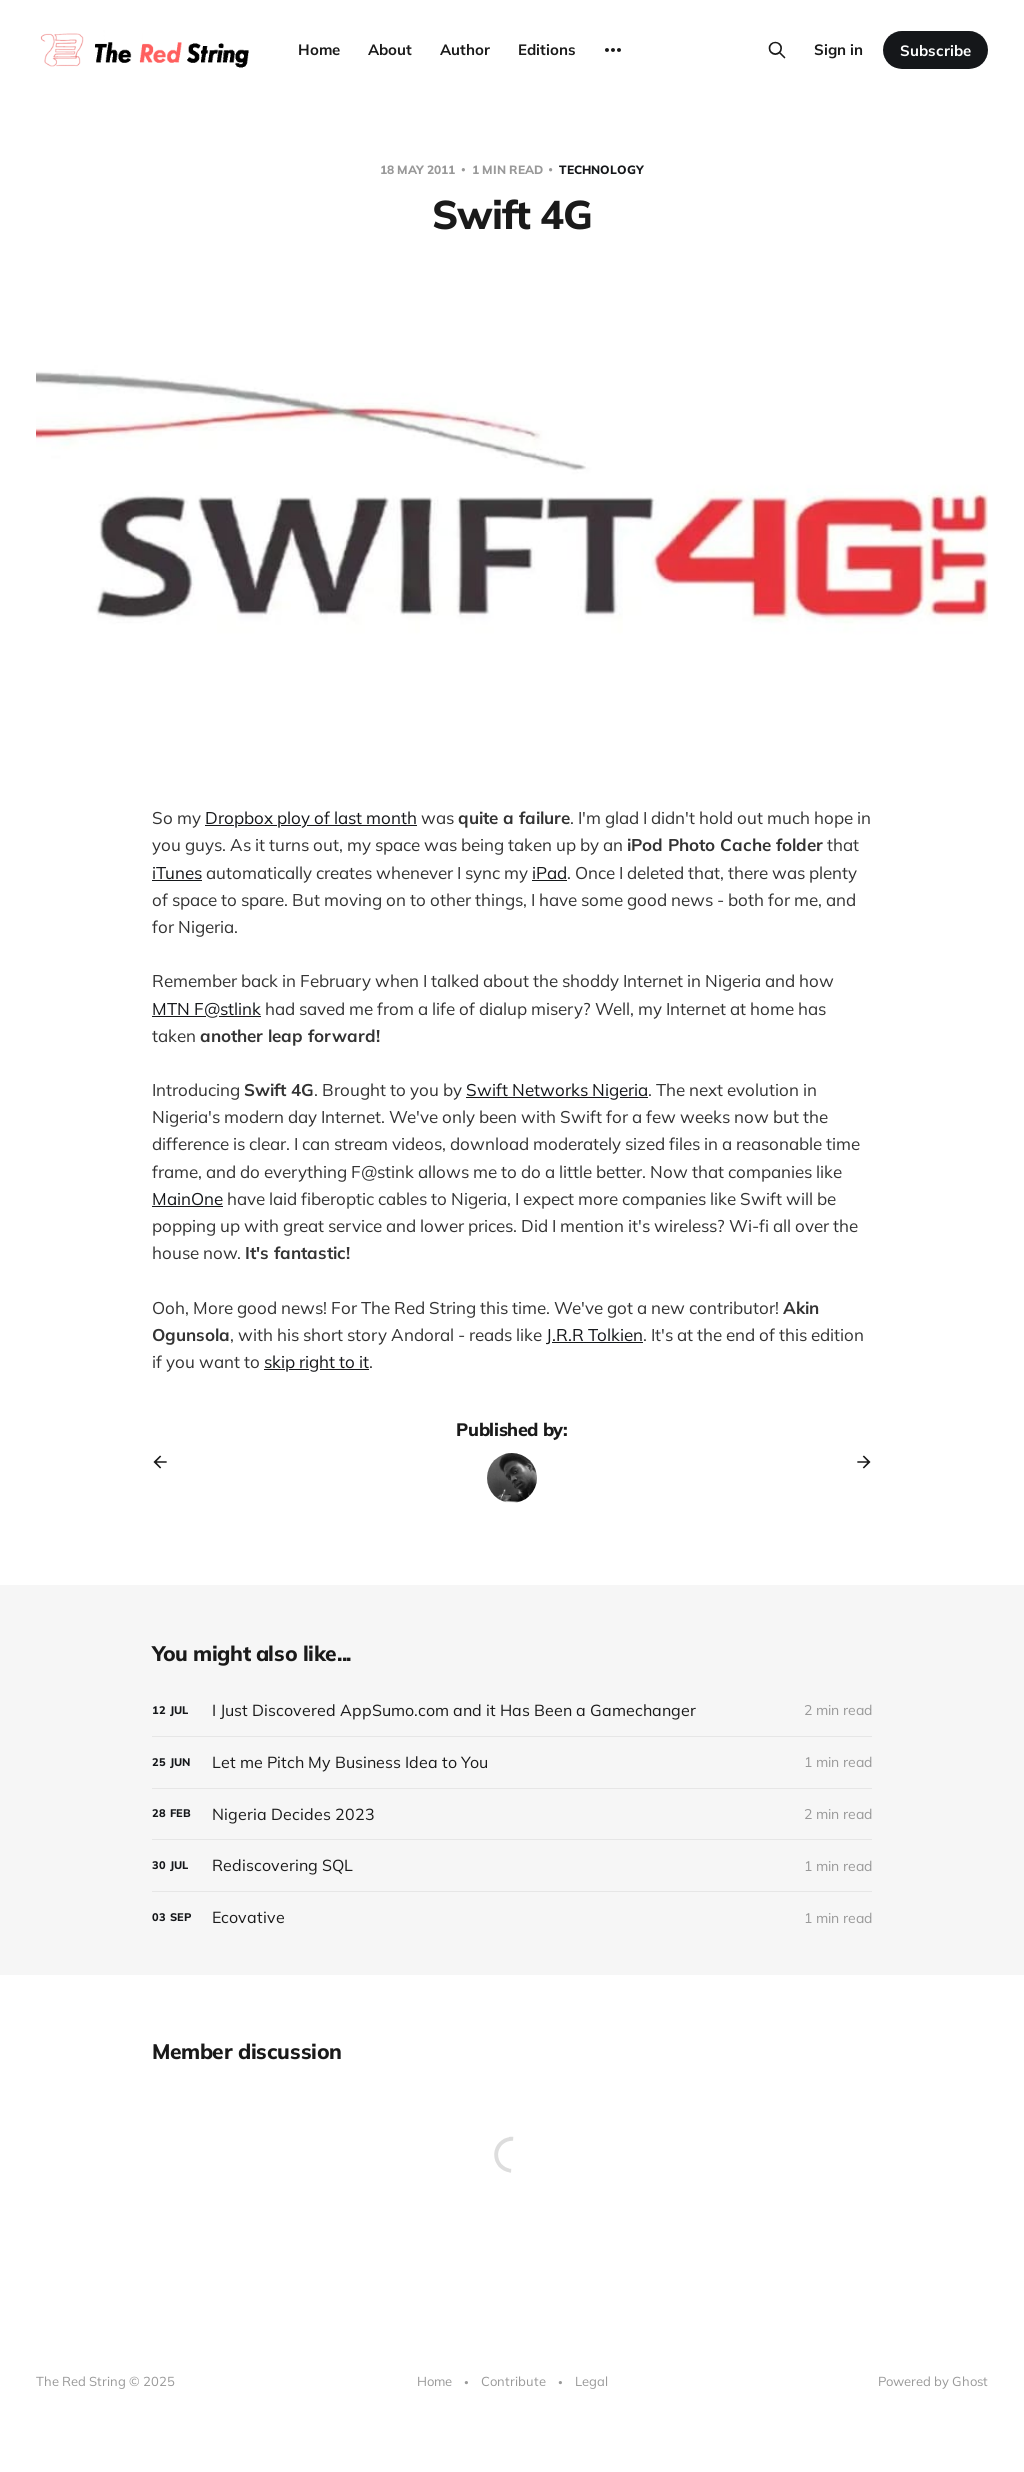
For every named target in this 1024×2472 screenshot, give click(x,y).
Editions (547, 49)
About (390, 49)
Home (319, 49)
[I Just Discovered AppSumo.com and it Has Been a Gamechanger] (512, 1710)
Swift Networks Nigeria (557, 1089)
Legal (591, 2381)
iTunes (177, 872)
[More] (613, 50)
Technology (601, 169)
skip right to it (316, 1361)
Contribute (513, 2381)
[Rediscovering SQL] (512, 1865)
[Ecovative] (512, 1917)
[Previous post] (167, 1462)
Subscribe (935, 50)
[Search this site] (777, 50)
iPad (549, 872)
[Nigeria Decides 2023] (512, 1814)
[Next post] (857, 1462)
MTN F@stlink (206, 1008)
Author (465, 49)
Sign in (838, 49)
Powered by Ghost (933, 2381)
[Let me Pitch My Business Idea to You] (512, 1762)
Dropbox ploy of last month (311, 817)
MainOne (187, 1198)
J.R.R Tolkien (594, 1334)
